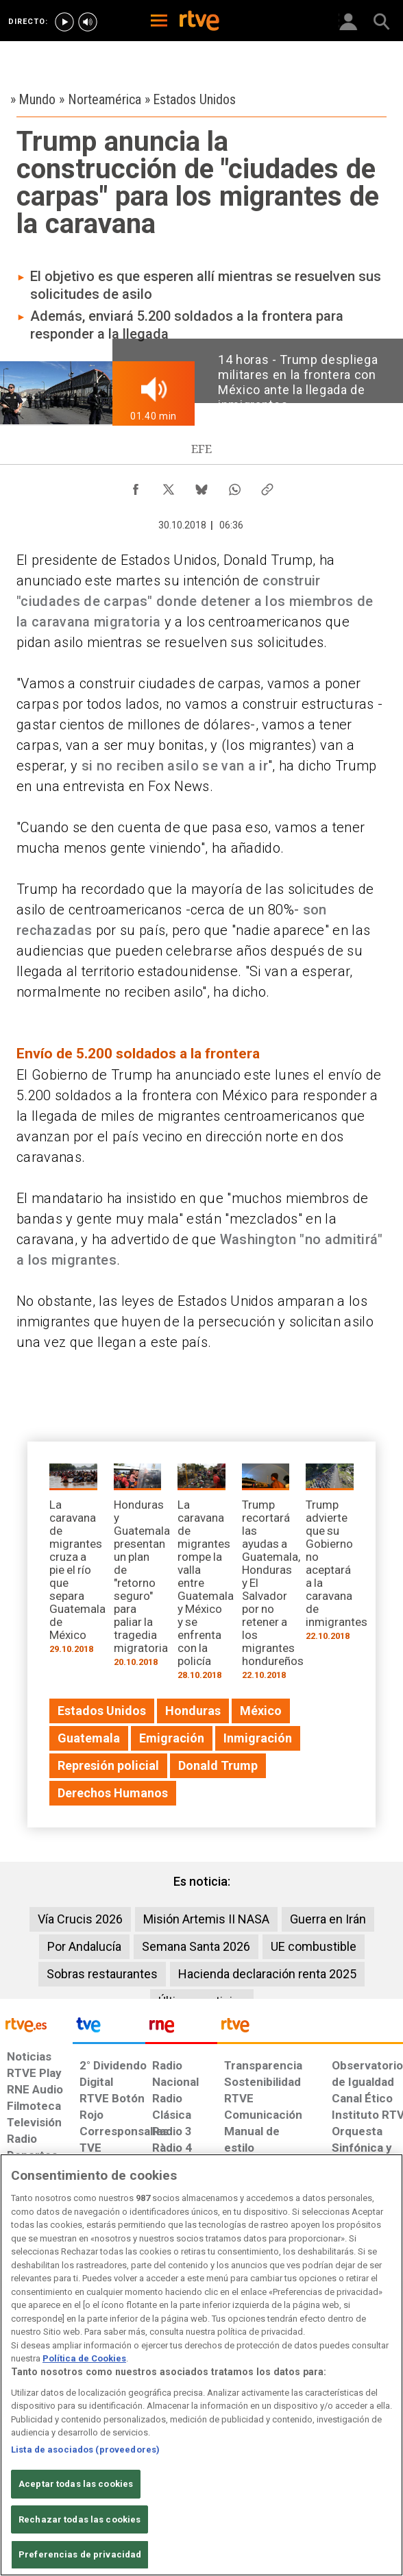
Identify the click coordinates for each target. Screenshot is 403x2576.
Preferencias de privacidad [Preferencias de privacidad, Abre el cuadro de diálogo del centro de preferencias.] (80, 2554)
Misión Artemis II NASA (206, 1919)
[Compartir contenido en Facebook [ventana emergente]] (135, 486)
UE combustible (313, 1946)
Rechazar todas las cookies (80, 2519)
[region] (201, 2365)
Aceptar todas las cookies (76, 2484)
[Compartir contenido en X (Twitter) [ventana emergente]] (168, 486)
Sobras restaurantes (102, 1974)
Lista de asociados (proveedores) (85, 2449)
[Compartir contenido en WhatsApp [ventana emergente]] (234, 486)
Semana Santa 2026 (196, 1946)
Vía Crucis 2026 (80, 1919)
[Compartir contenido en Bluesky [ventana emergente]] (201, 486)
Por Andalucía (84, 1946)
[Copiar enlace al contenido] (267, 486)
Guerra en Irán (328, 1919)
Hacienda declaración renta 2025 (267, 1974)
